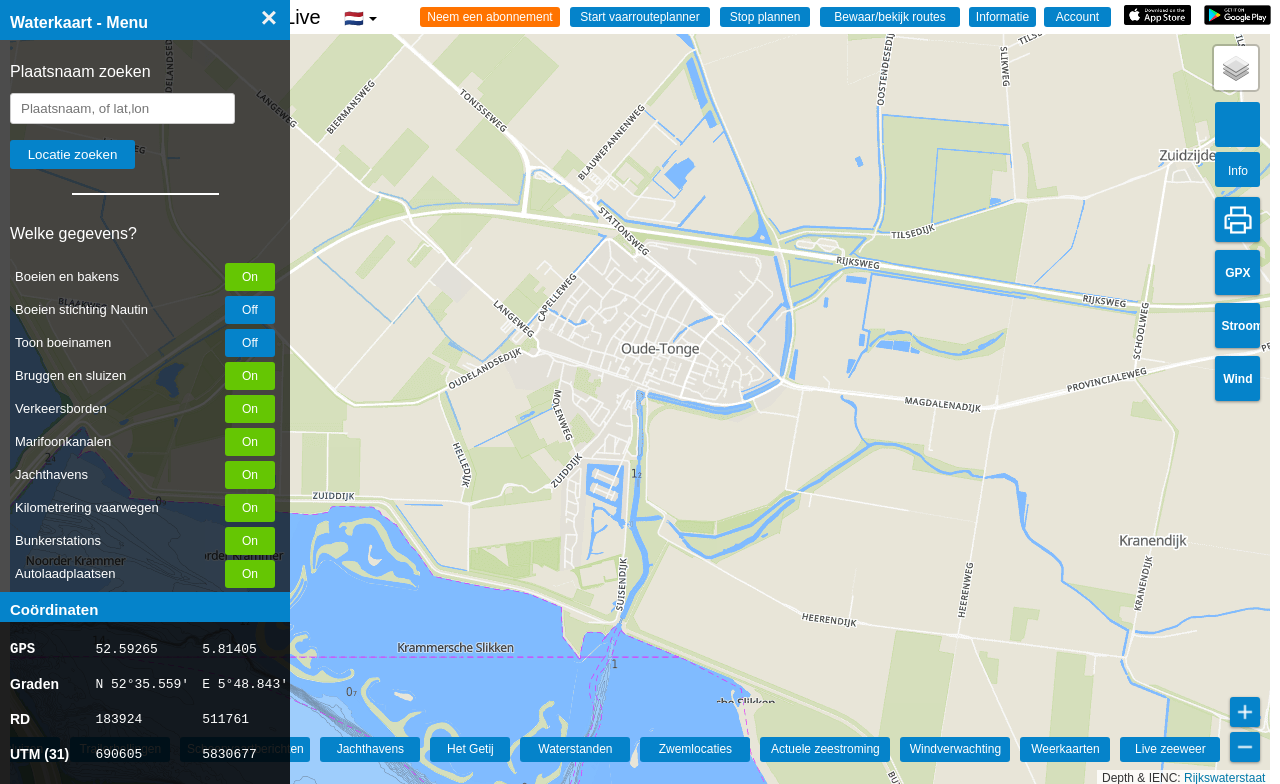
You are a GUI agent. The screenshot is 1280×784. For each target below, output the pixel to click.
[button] (1236, 68)
